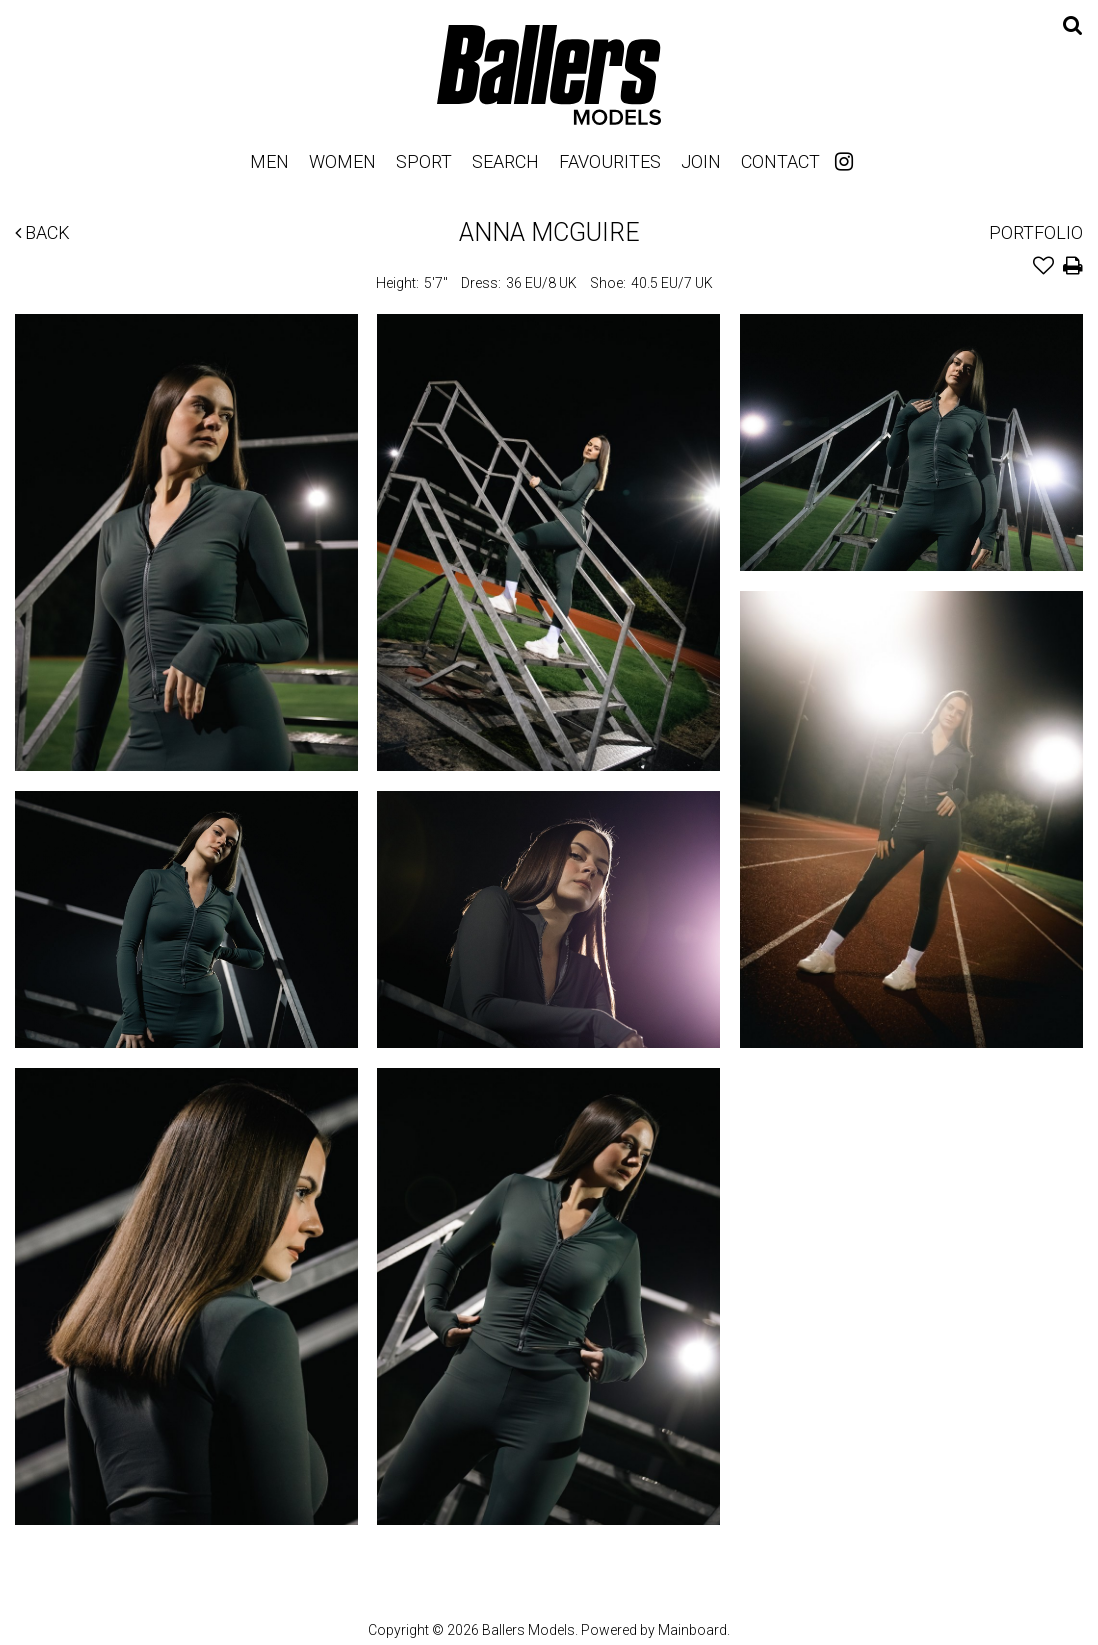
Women (342, 161)
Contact (780, 161)
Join (701, 161)
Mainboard (692, 1630)
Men (269, 161)
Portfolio (1036, 232)
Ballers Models (549, 74)
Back (42, 232)
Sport (424, 161)
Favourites (610, 161)
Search (505, 161)
